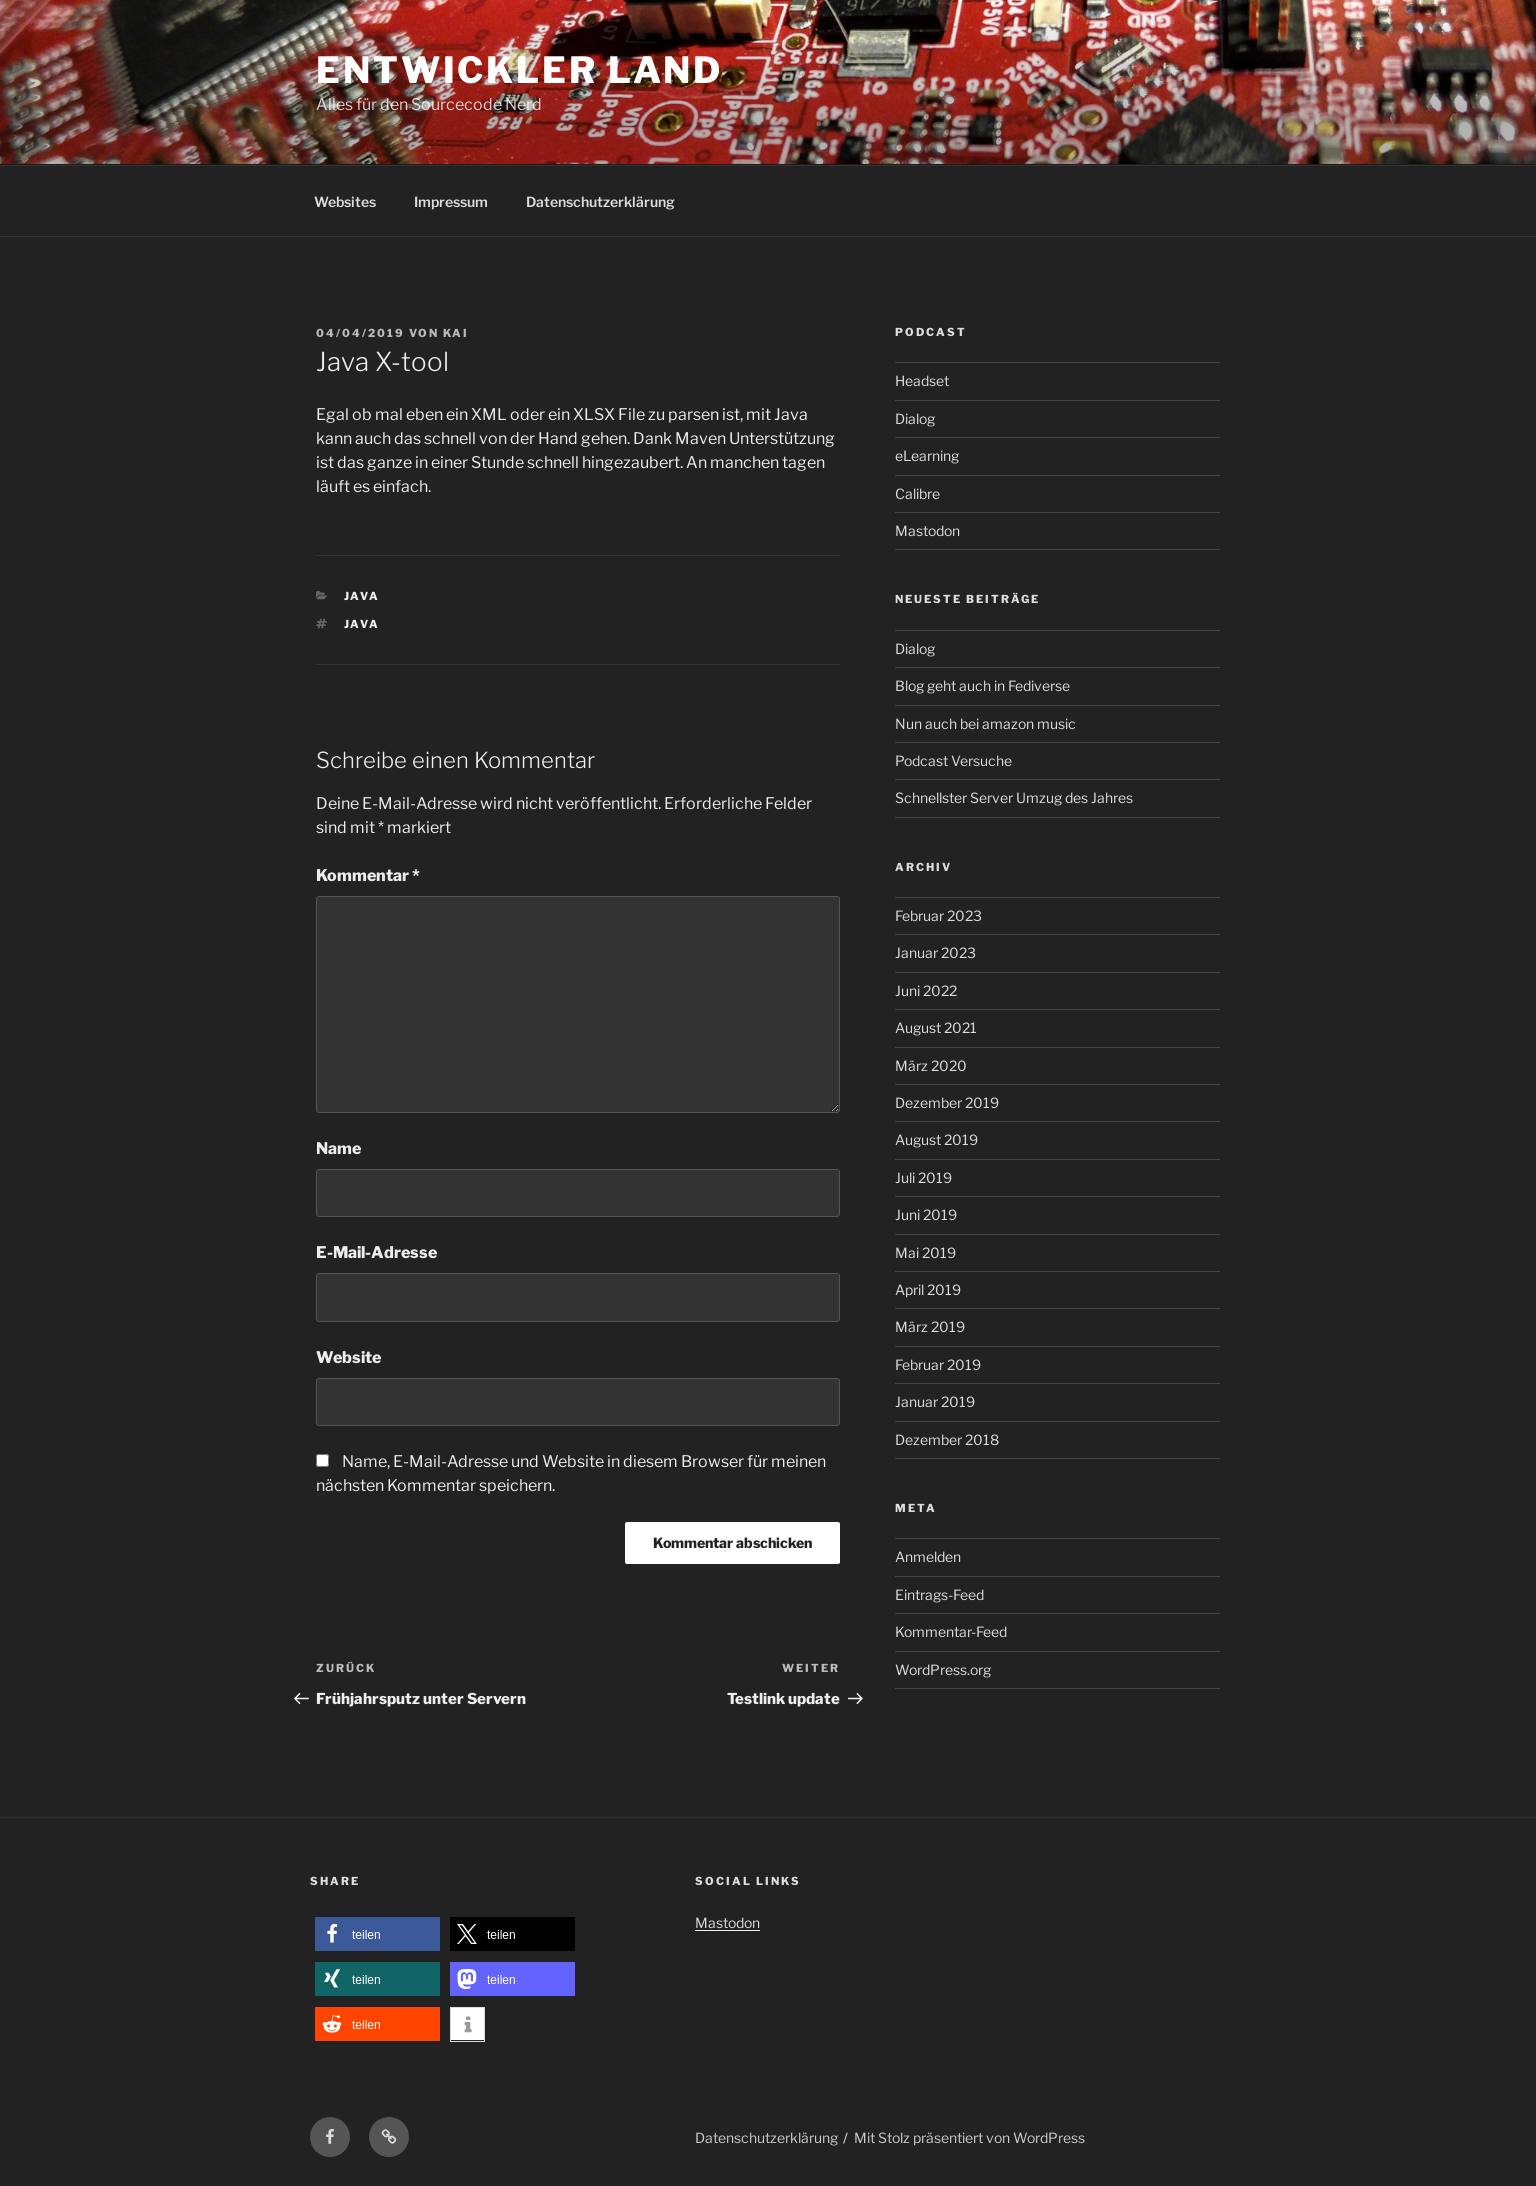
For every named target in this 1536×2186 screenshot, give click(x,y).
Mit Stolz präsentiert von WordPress (969, 2137)
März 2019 (930, 1326)
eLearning (927, 455)
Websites (345, 201)
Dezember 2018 (947, 1439)
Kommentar (368, 875)
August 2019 (936, 1139)
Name (338, 1148)
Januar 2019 (935, 1401)
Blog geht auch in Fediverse (982, 685)
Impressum (451, 201)
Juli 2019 (923, 1177)
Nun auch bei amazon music (985, 723)
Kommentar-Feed (951, 1631)
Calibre (917, 493)
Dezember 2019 (947, 1102)
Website (348, 1357)
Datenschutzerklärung (600, 201)
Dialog (915, 418)
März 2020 (931, 1065)
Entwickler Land (519, 70)
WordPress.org (943, 1669)
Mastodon (927, 530)
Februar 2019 (938, 1364)
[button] (377, 1934)
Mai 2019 (925, 1252)
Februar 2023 (938, 915)
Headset (922, 380)
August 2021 (936, 1027)
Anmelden (928, 1556)
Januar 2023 (935, 952)
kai (456, 333)
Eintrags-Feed (939, 1594)
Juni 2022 (926, 990)
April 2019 (928, 1289)
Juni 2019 (926, 1214)
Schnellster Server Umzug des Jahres (1014, 797)
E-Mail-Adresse (376, 1252)
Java (362, 596)
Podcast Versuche (953, 760)
